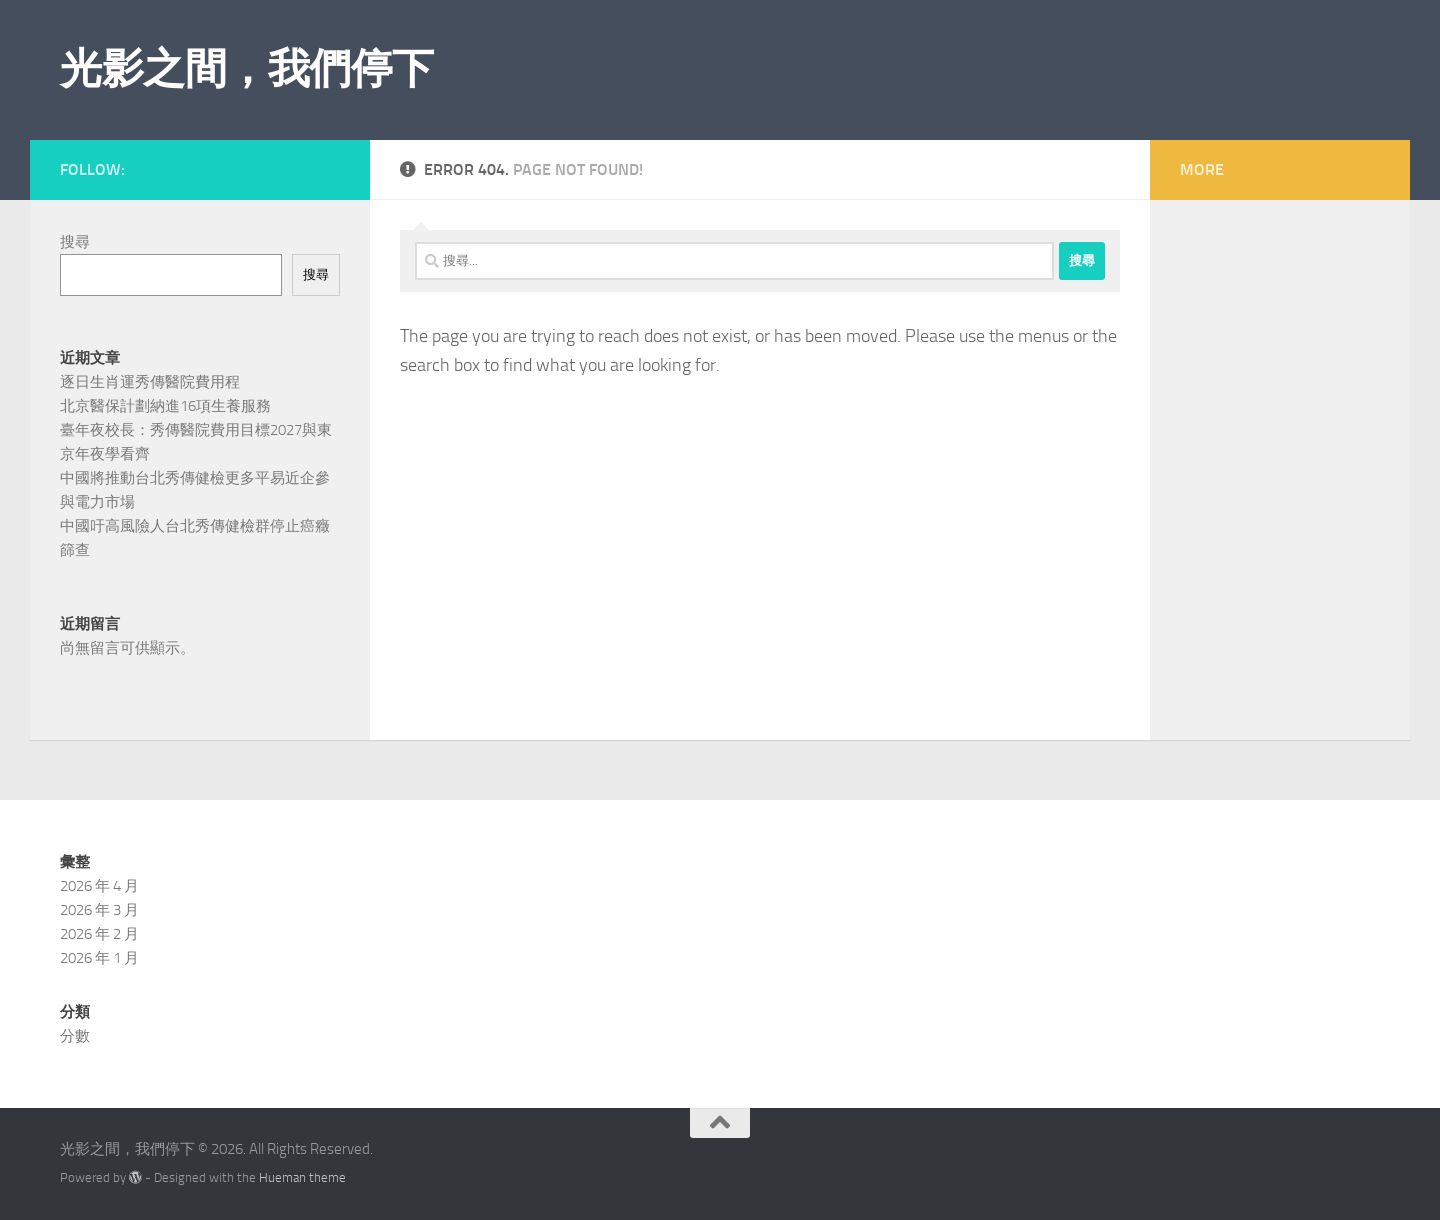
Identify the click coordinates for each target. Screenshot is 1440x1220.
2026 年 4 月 (99, 886)
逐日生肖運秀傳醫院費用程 (150, 382)
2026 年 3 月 (99, 910)
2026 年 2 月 (99, 934)
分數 (75, 1036)
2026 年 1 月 (99, 958)
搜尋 (75, 242)
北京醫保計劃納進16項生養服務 (165, 406)
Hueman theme (302, 1177)
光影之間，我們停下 (247, 69)
